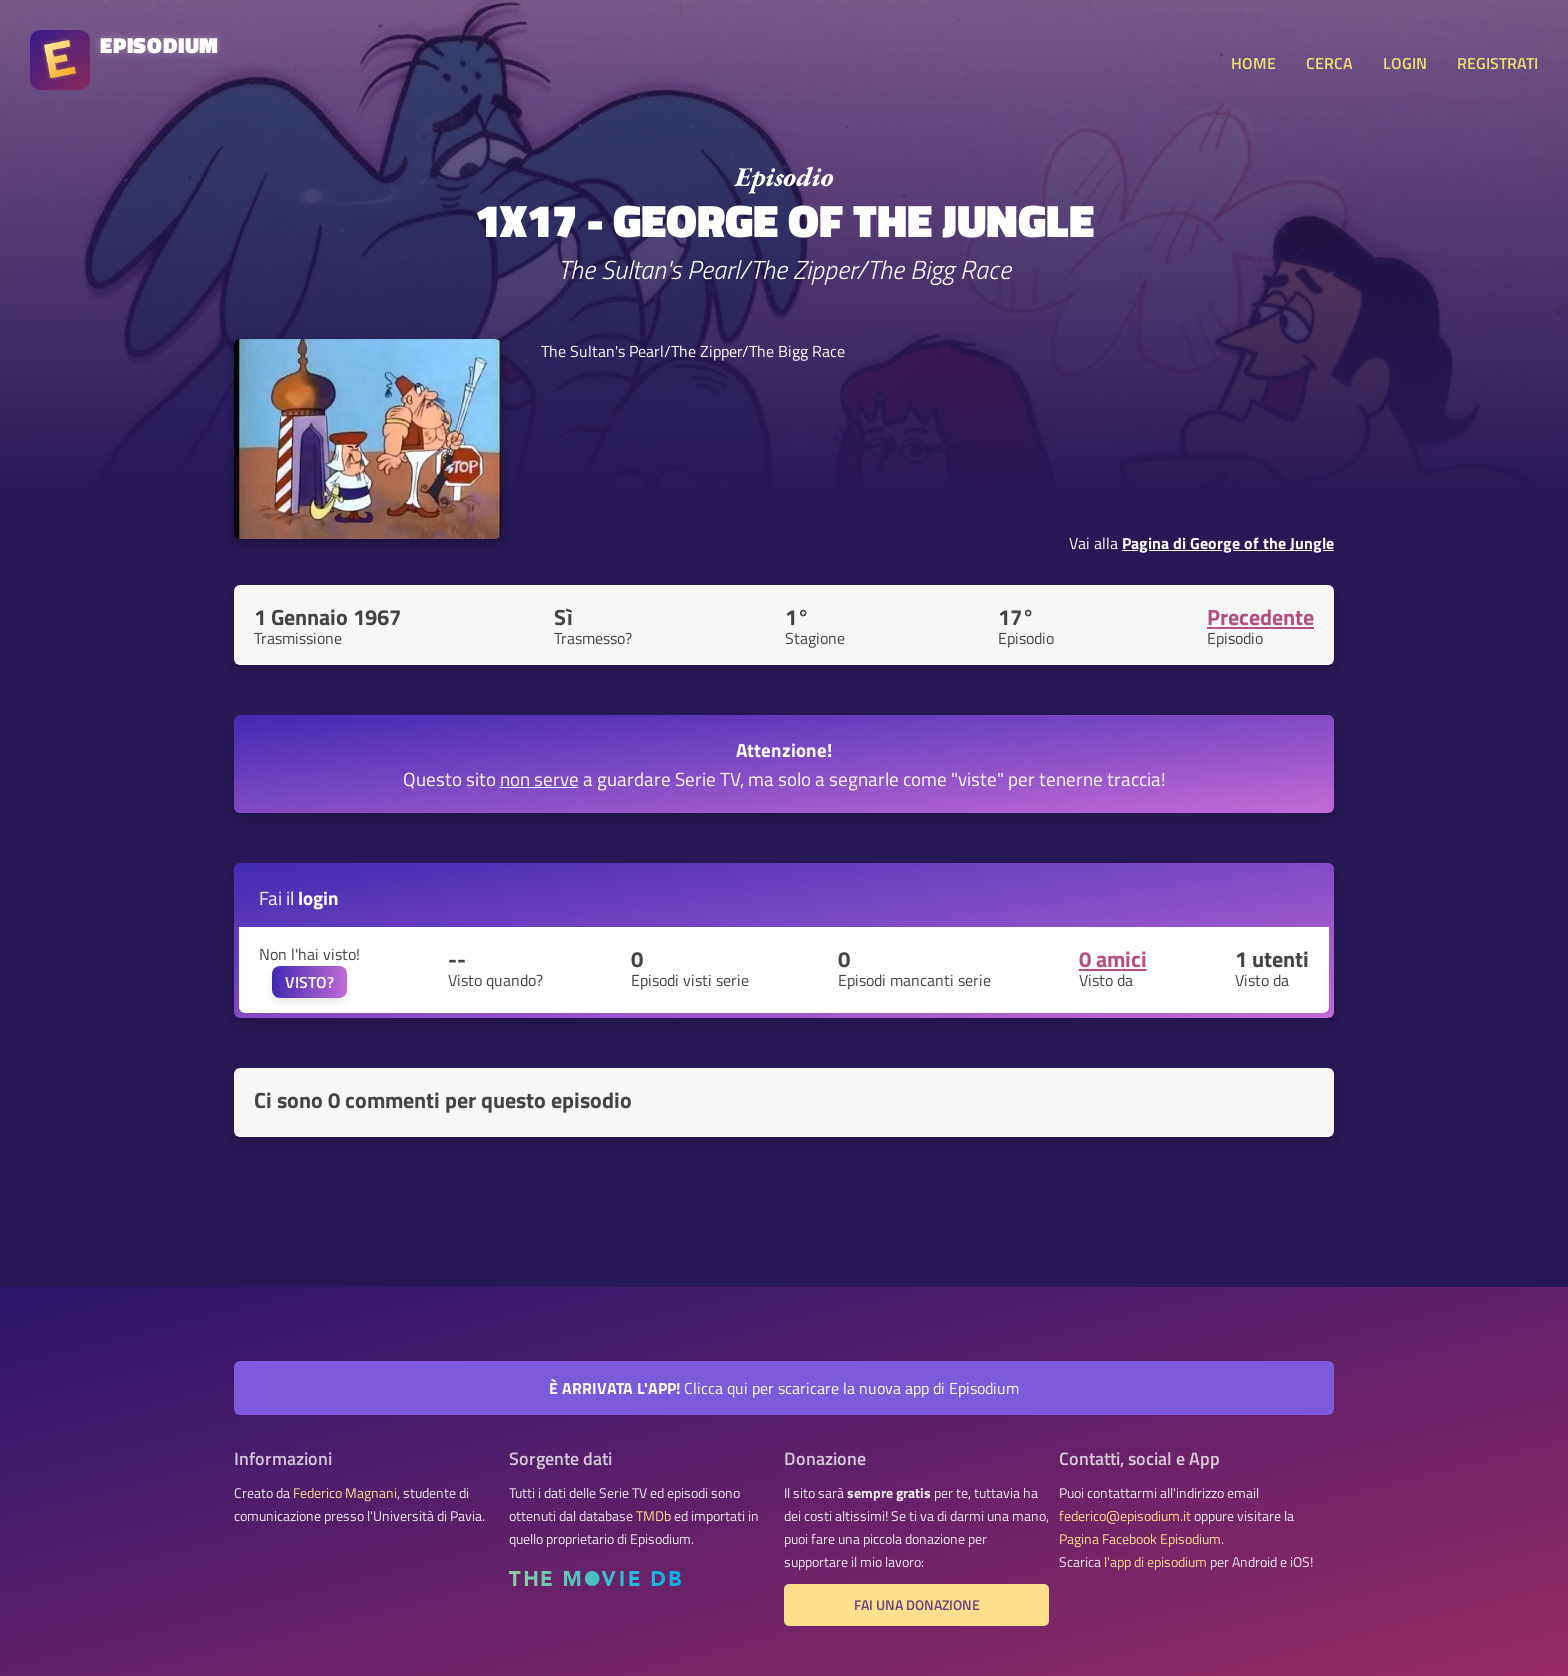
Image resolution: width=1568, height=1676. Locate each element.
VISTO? (309, 982)
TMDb (653, 1516)
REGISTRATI (1497, 63)
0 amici (1113, 959)
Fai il (299, 897)
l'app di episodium (1155, 1562)
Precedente (1260, 617)
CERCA (1329, 63)
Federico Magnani (345, 1493)
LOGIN (1405, 63)
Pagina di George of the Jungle (1228, 543)
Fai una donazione (917, 1605)
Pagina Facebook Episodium (1140, 1539)
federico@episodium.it (1125, 1516)
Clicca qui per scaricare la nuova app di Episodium (784, 1388)
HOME (1253, 63)
